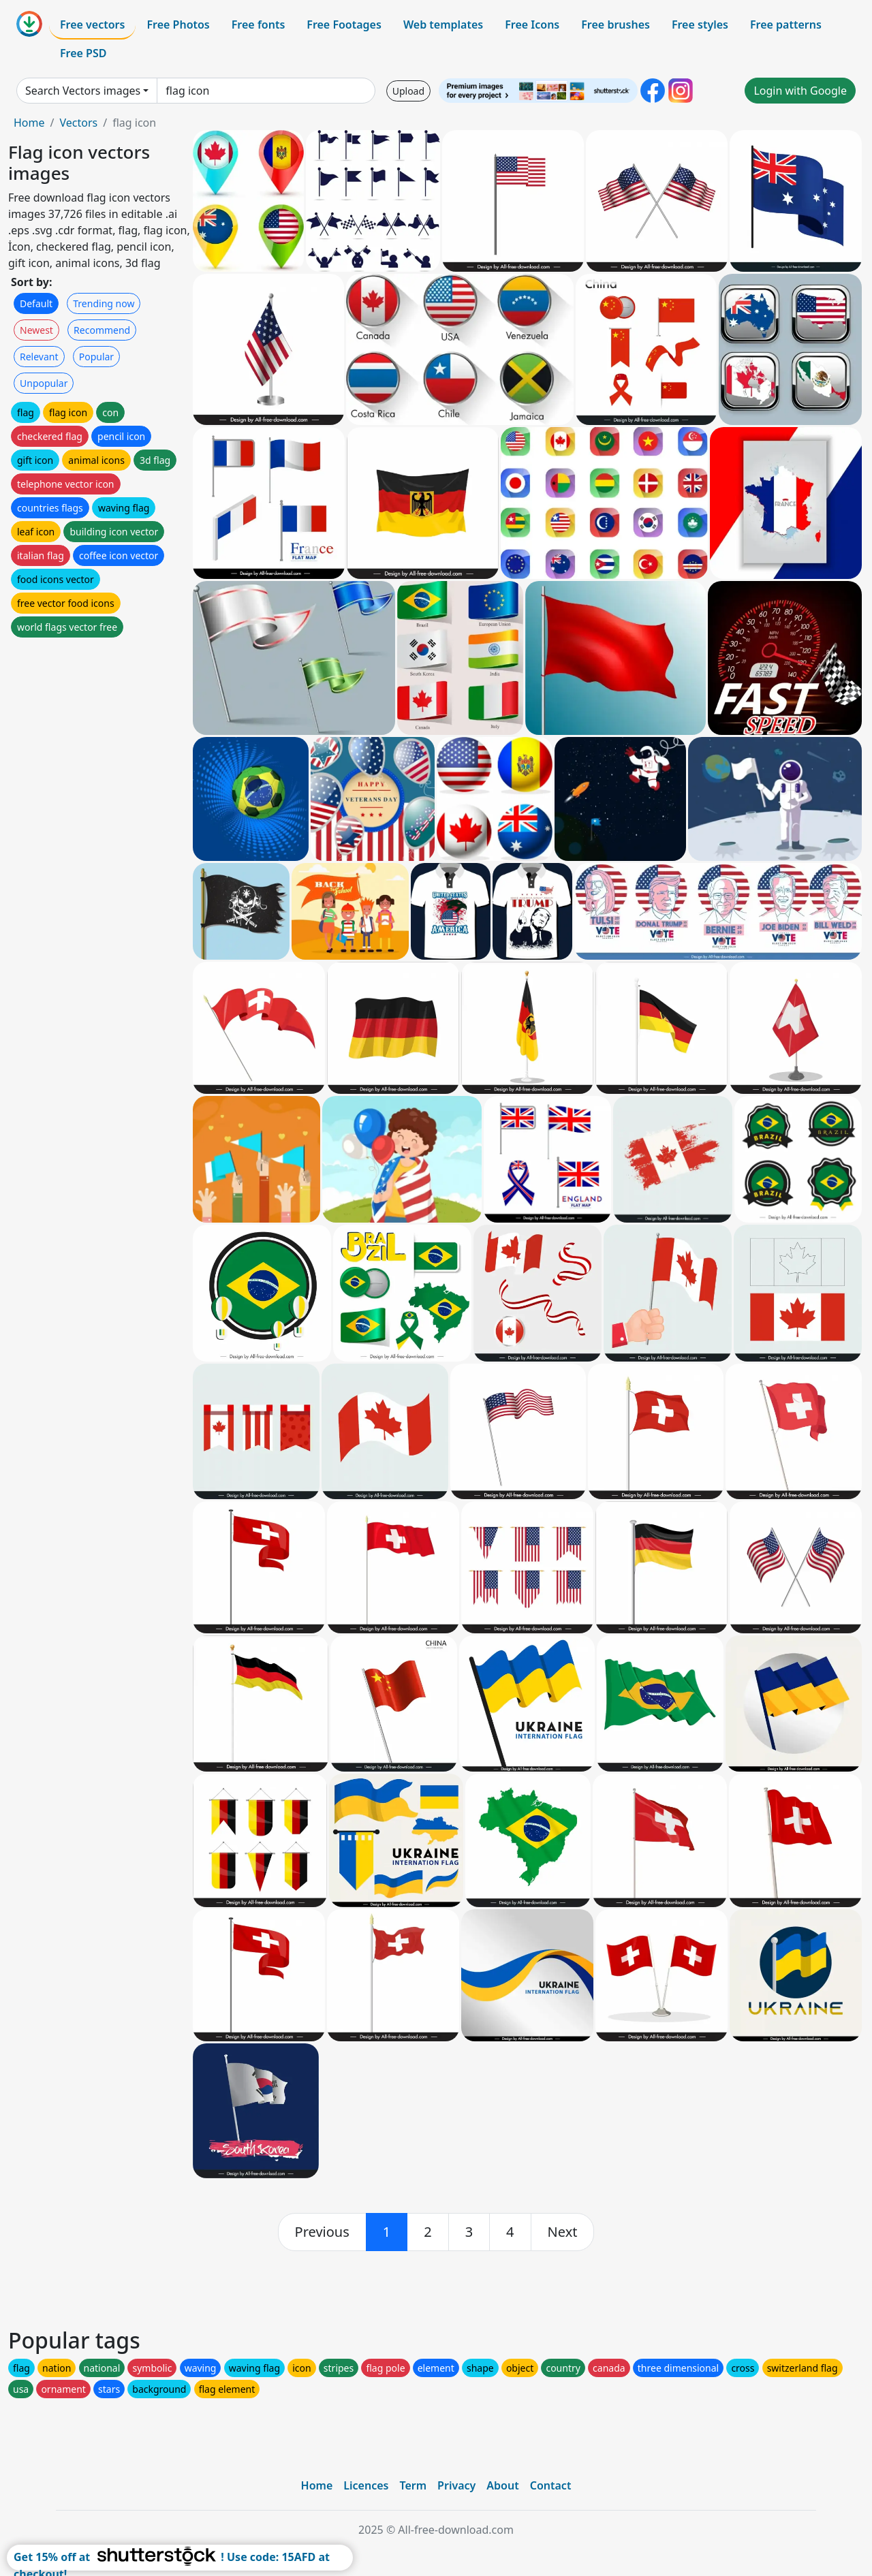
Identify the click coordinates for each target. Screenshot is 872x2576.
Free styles (700, 24)
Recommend (102, 330)
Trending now (103, 303)
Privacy (456, 2485)
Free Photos (177, 24)
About (502, 2485)
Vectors (78, 122)
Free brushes (615, 24)
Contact (551, 2485)
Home (29, 122)
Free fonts (258, 24)
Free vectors (92, 24)
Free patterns (786, 24)
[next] (563, 2232)
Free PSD (83, 53)
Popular (96, 356)
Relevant (39, 356)
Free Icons (532, 24)
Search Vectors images (82, 90)
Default (36, 303)
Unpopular (43, 383)
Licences (365, 2485)
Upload (408, 90)
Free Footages (344, 24)
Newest (36, 330)
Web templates (443, 24)
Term (412, 2485)
